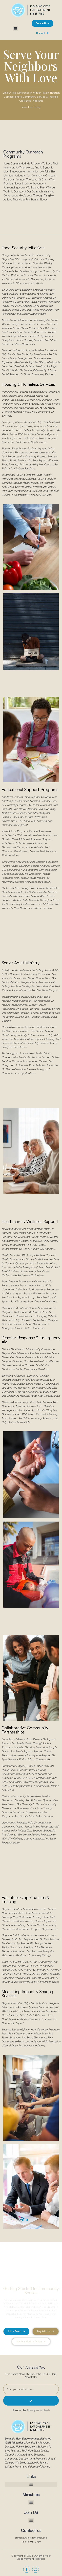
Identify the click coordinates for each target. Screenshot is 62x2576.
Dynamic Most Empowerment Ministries (34, 2557)
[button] (15, 28)
